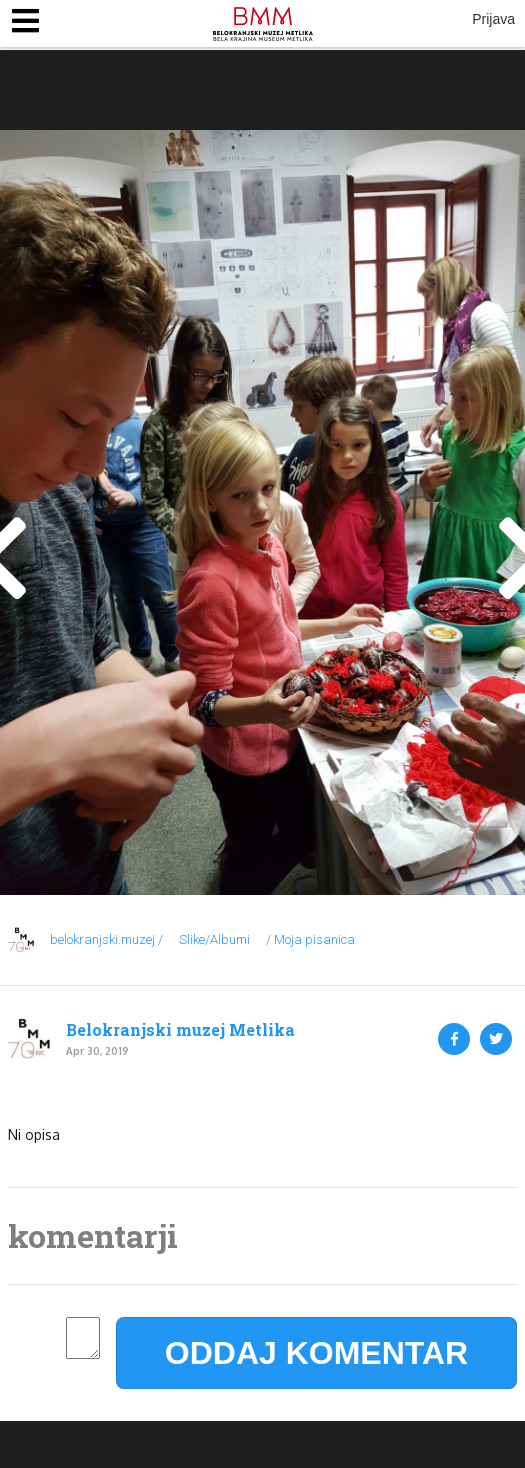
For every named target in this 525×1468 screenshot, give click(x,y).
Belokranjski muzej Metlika (180, 1030)
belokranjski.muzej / (106, 939)
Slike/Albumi (214, 939)
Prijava (493, 19)
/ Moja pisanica (310, 939)
